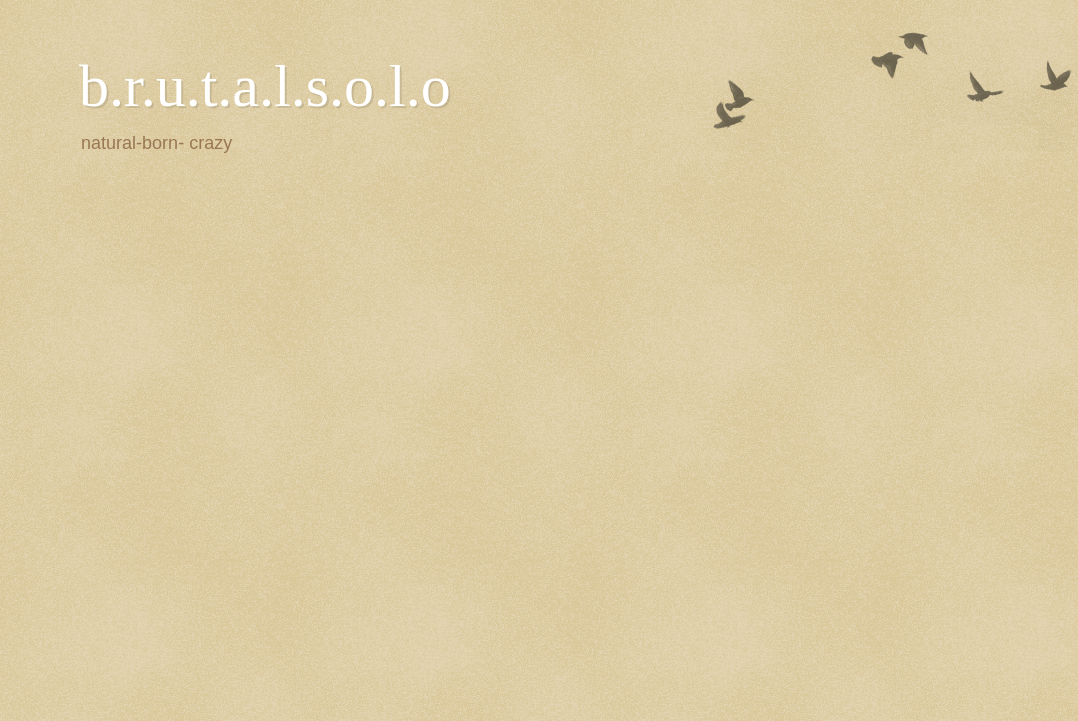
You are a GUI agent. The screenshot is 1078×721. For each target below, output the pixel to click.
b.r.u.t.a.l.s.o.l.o (265, 86)
